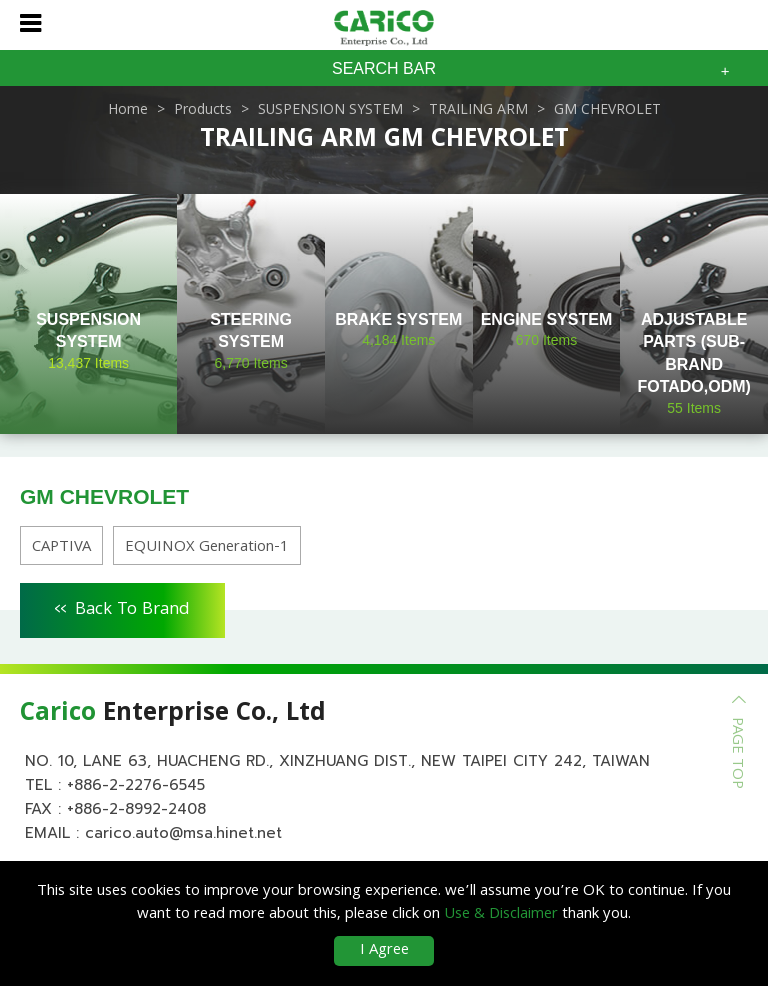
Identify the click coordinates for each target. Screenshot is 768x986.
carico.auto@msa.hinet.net (183, 833)
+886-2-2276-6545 (136, 785)
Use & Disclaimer (501, 915)
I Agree (384, 951)
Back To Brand (122, 607)
